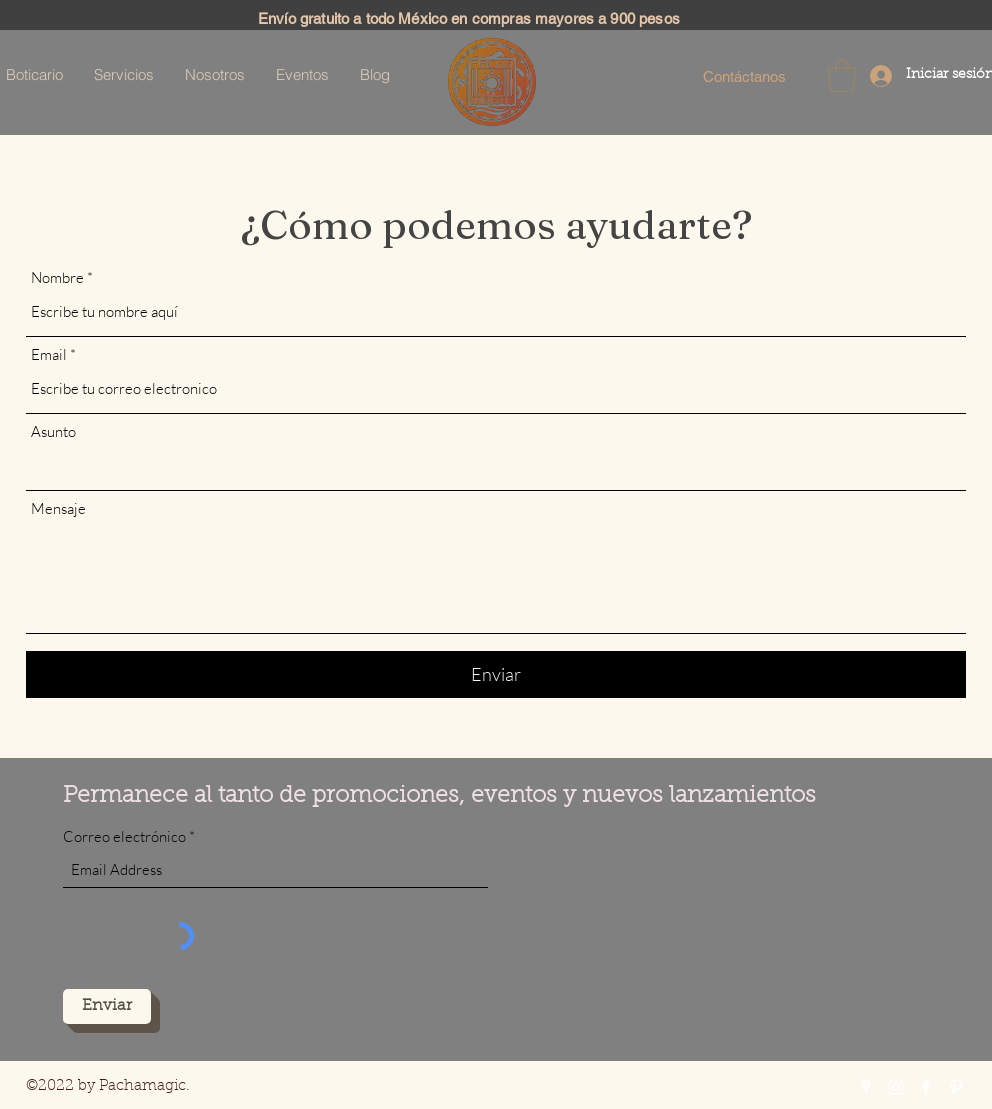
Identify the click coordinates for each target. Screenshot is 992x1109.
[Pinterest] (956, 1087)
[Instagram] (896, 1087)
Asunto (53, 431)
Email (49, 354)
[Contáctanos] (744, 76)
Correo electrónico (124, 836)
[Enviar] (496, 674)
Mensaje (58, 508)
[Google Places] (866, 1087)
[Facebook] (926, 1087)
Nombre (57, 277)
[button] (842, 75)
